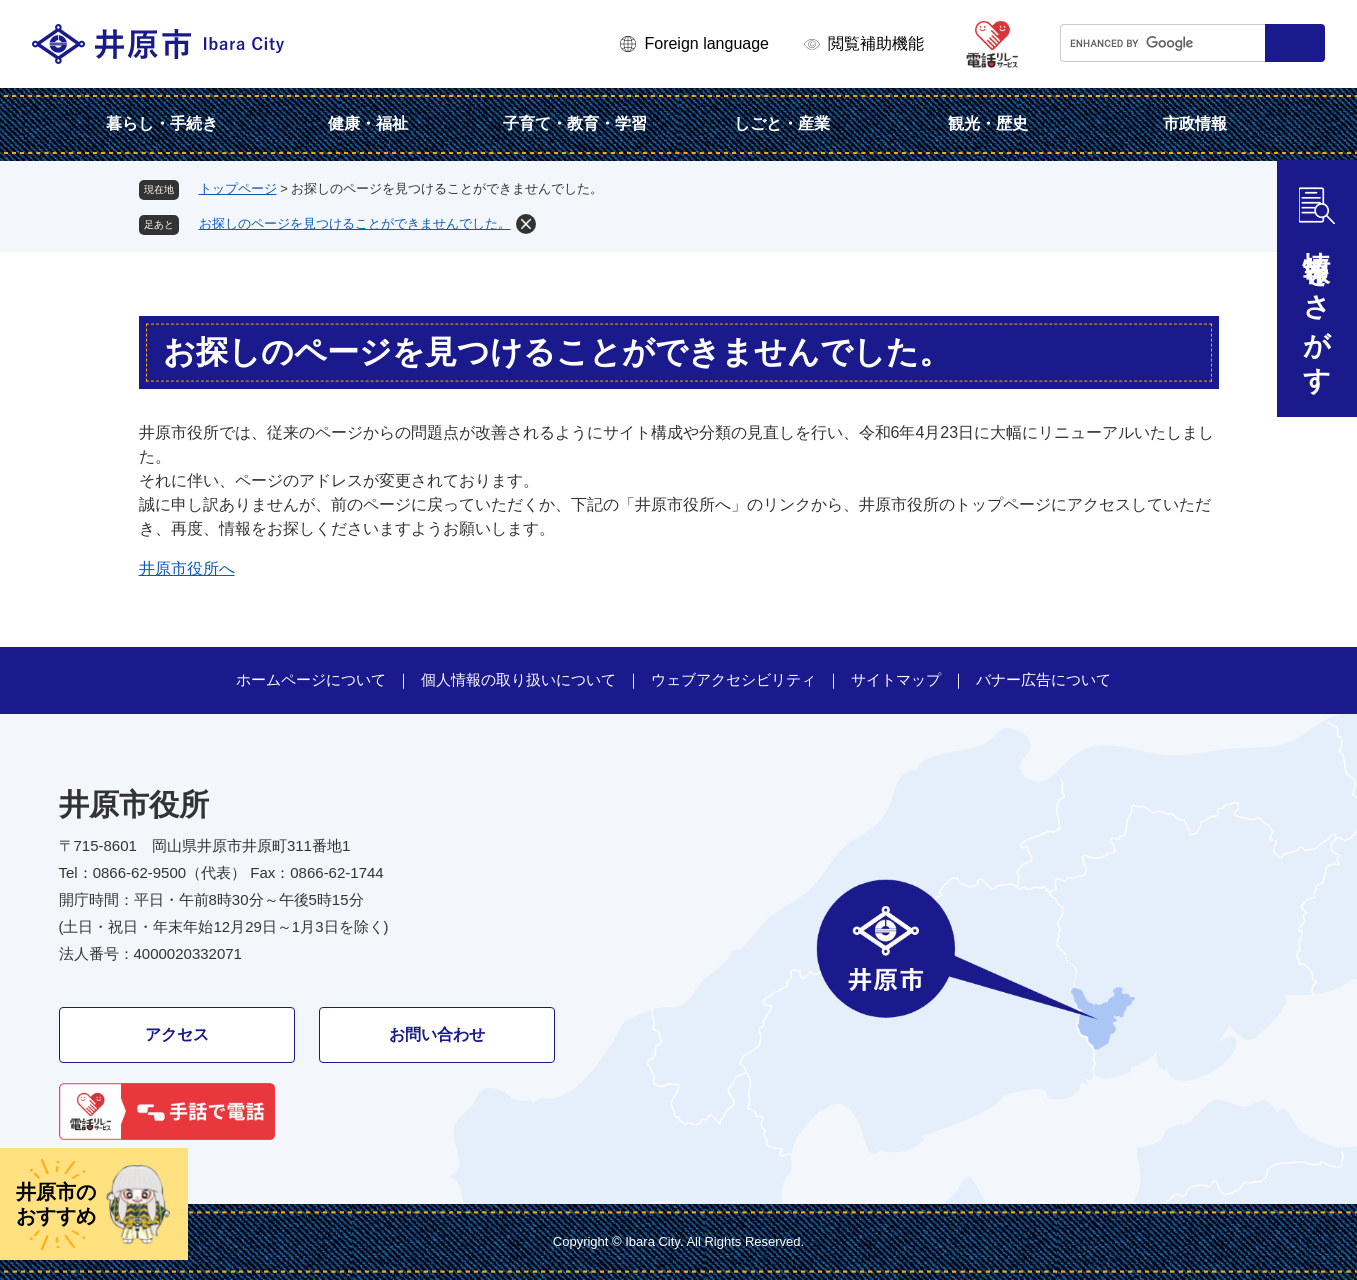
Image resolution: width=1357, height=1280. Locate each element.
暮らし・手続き (162, 123)
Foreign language (706, 43)
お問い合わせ (437, 1034)
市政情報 (1195, 123)
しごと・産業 (782, 123)
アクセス (177, 1034)
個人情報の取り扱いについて (518, 679)
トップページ (238, 188)
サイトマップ (896, 679)
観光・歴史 (988, 123)
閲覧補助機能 (876, 43)
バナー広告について (1043, 679)
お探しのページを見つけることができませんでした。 (355, 223)
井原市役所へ (187, 568)
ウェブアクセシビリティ (733, 679)
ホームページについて (311, 679)
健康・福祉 (368, 123)
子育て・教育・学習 (575, 123)
